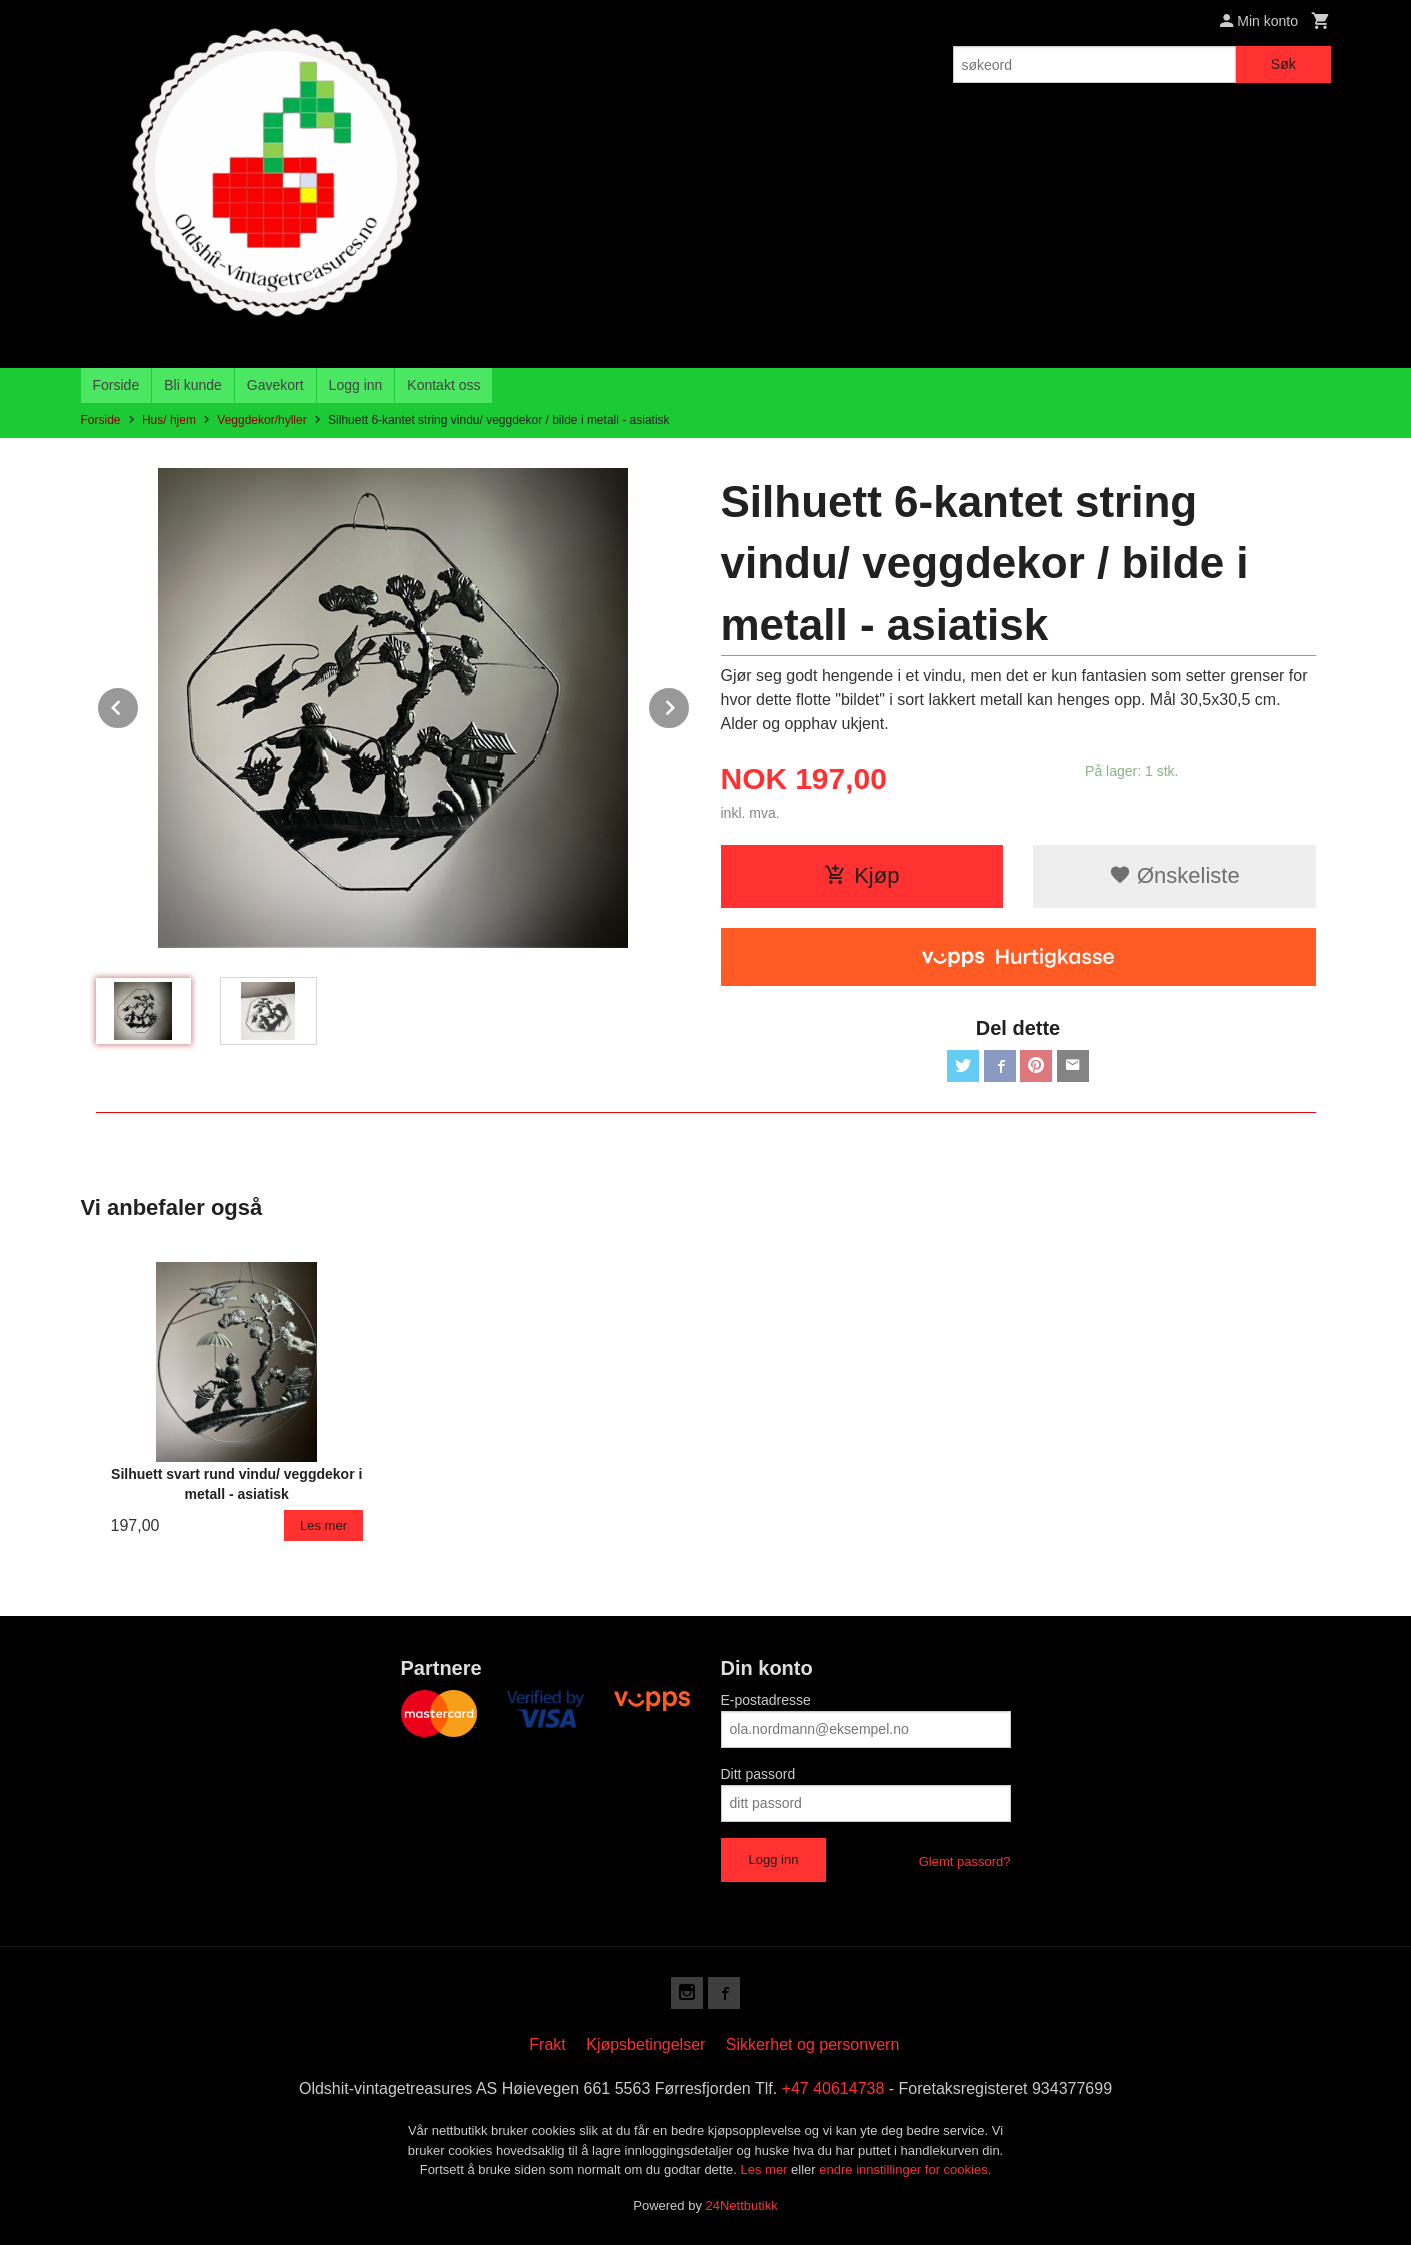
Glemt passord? (965, 1861)
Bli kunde (193, 385)
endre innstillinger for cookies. (905, 2169)
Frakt (547, 2044)
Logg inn (356, 385)
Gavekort (275, 385)
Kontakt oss (443, 385)
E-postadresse (766, 1700)
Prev (139, 704)
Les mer (766, 2169)
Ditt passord (758, 1774)
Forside (116, 385)
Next (690, 704)
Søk (1283, 64)
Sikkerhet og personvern (812, 2044)
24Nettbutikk (742, 2205)
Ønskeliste (1174, 875)
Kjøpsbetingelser (645, 2044)
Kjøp (861, 875)
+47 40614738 (833, 2088)
